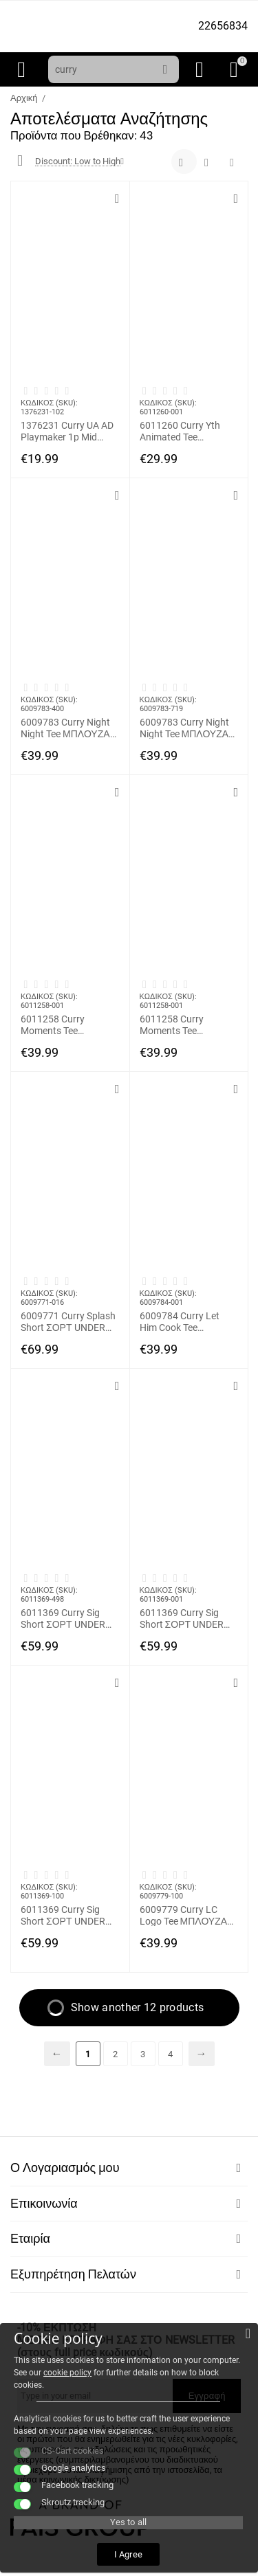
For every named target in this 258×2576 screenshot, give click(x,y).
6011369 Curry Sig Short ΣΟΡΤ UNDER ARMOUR (63, 1618)
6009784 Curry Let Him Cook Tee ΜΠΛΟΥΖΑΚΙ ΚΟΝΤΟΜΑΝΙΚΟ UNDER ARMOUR (179, 1321)
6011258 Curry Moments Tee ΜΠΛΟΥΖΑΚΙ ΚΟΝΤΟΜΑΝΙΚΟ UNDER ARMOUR (57, 1024)
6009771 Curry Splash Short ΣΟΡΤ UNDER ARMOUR (68, 1321)
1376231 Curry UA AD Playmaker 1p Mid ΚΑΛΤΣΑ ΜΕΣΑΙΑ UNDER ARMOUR (67, 431)
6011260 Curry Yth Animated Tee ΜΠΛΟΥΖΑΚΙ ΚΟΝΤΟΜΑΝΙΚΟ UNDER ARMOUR (180, 431)
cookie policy (67, 2372)
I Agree (128, 2554)
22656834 (223, 26)
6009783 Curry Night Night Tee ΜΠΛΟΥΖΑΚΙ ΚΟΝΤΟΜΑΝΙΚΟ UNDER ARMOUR (70, 728)
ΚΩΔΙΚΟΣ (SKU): (49, 403)
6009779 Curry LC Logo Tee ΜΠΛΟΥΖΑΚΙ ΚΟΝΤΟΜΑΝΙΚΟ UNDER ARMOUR (188, 1915)
